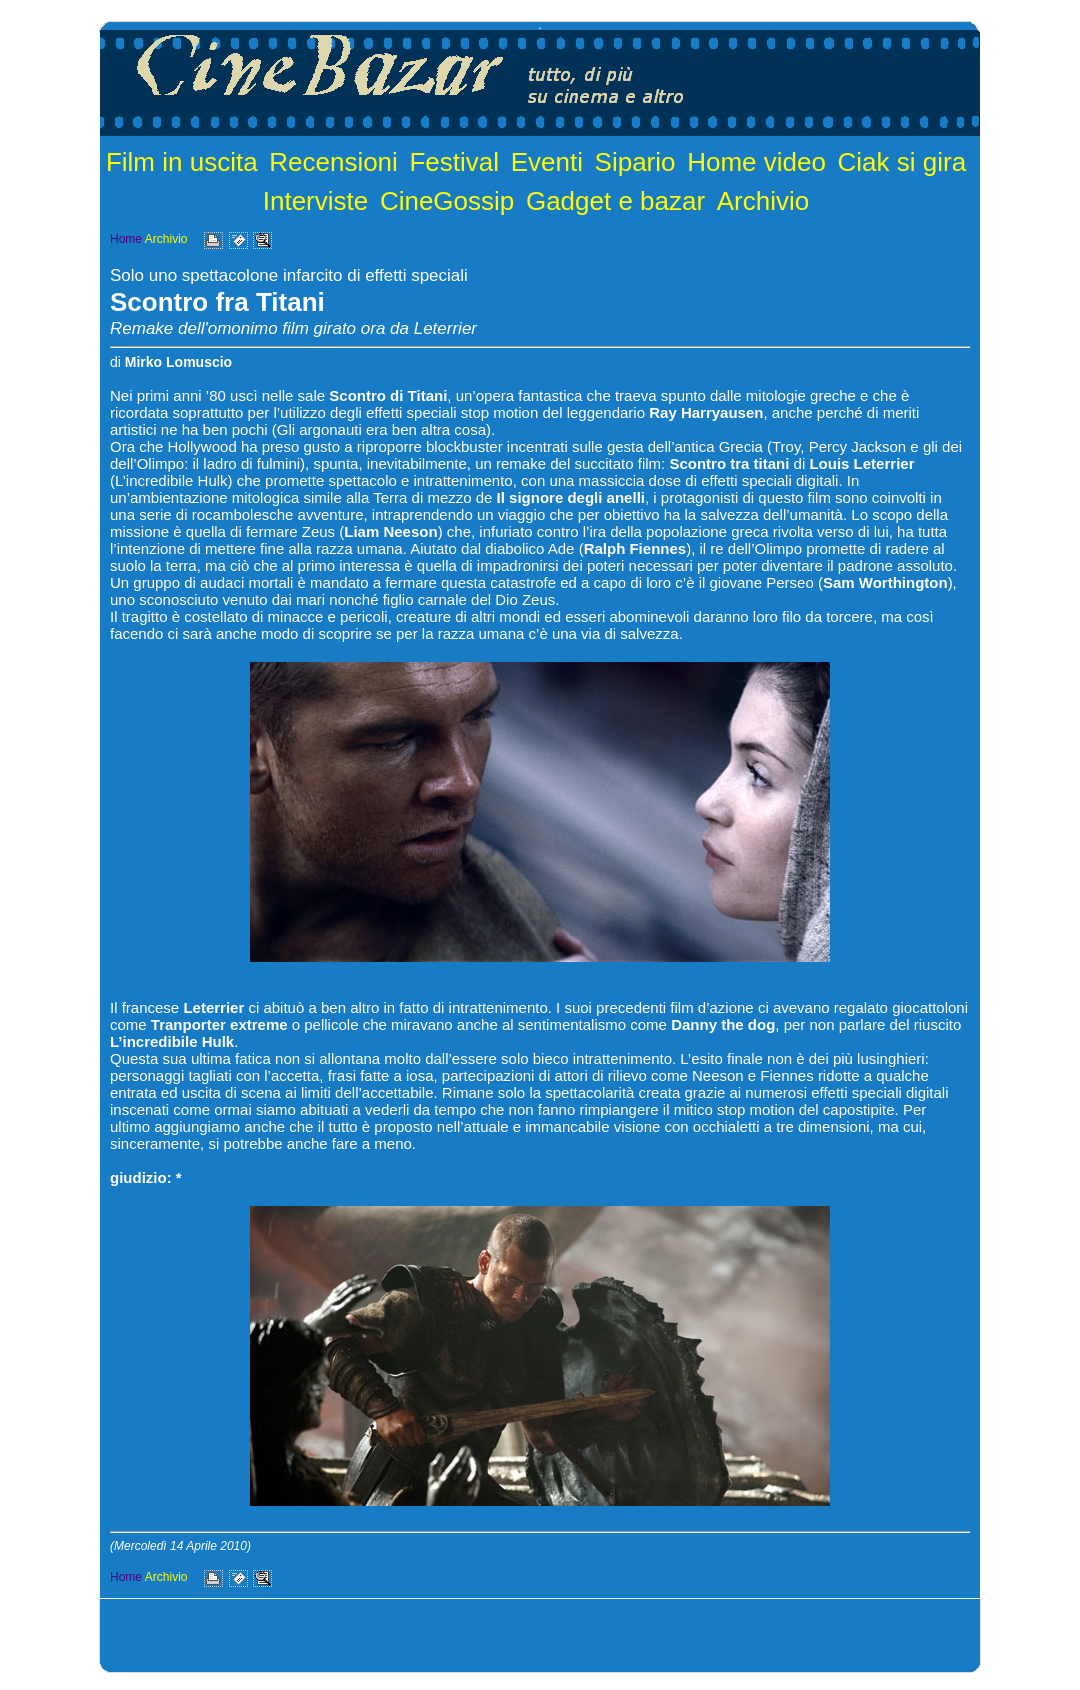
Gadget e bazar (615, 201)
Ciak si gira (902, 162)
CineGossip (447, 201)
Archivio (763, 201)
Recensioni (333, 162)
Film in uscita (182, 162)
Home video (756, 162)
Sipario (635, 162)
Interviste (316, 201)
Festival (454, 162)
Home (126, 239)
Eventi (547, 162)
